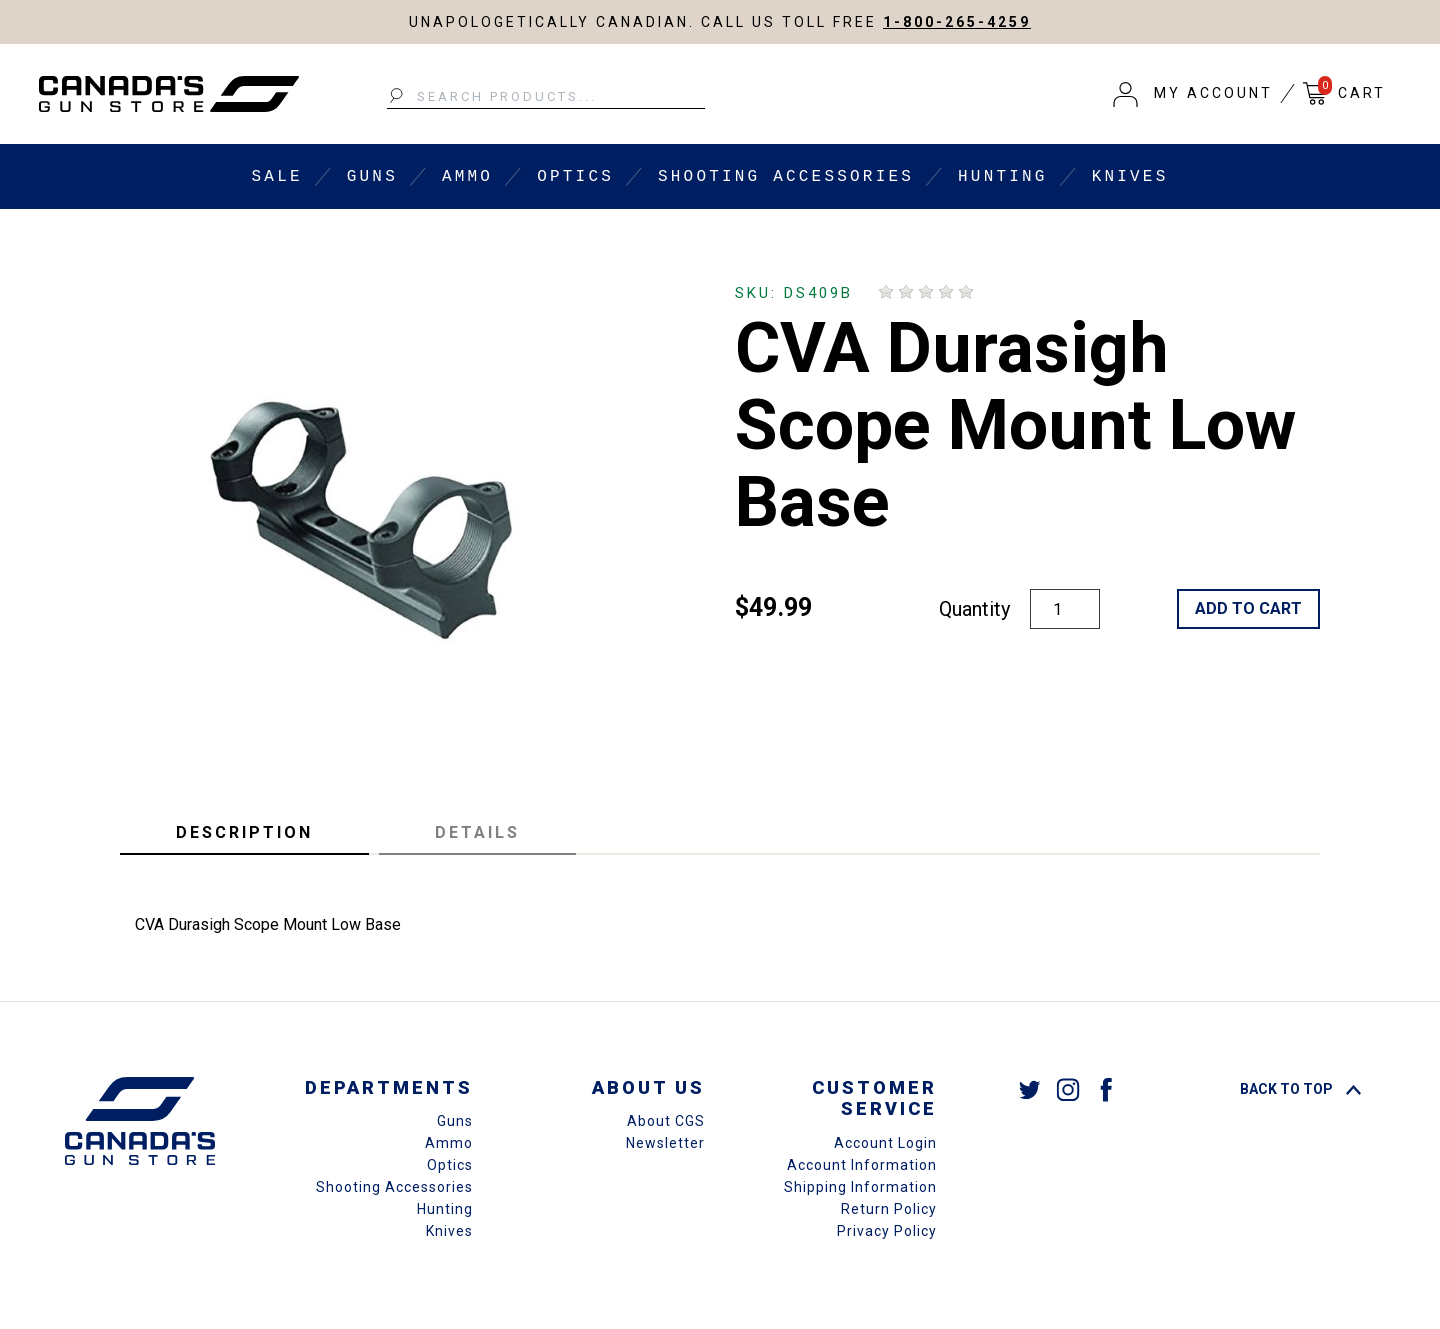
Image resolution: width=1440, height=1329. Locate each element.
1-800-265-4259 (957, 22)
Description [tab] (244, 832)
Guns (372, 177)
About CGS (666, 1121)
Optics (575, 177)
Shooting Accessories (786, 177)
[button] (1193, 94)
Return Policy (889, 1209)
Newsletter (665, 1143)
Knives (1130, 177)
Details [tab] (477, 832)
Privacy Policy (887, 1231)
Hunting (1003, 177)
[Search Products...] (546, 97)
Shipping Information (860, 1187)
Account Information (862, 1165)
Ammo (467, 177)
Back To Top (1300, 1089)
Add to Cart (1248, 608)
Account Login (885, 1143)
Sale (277, 177)
